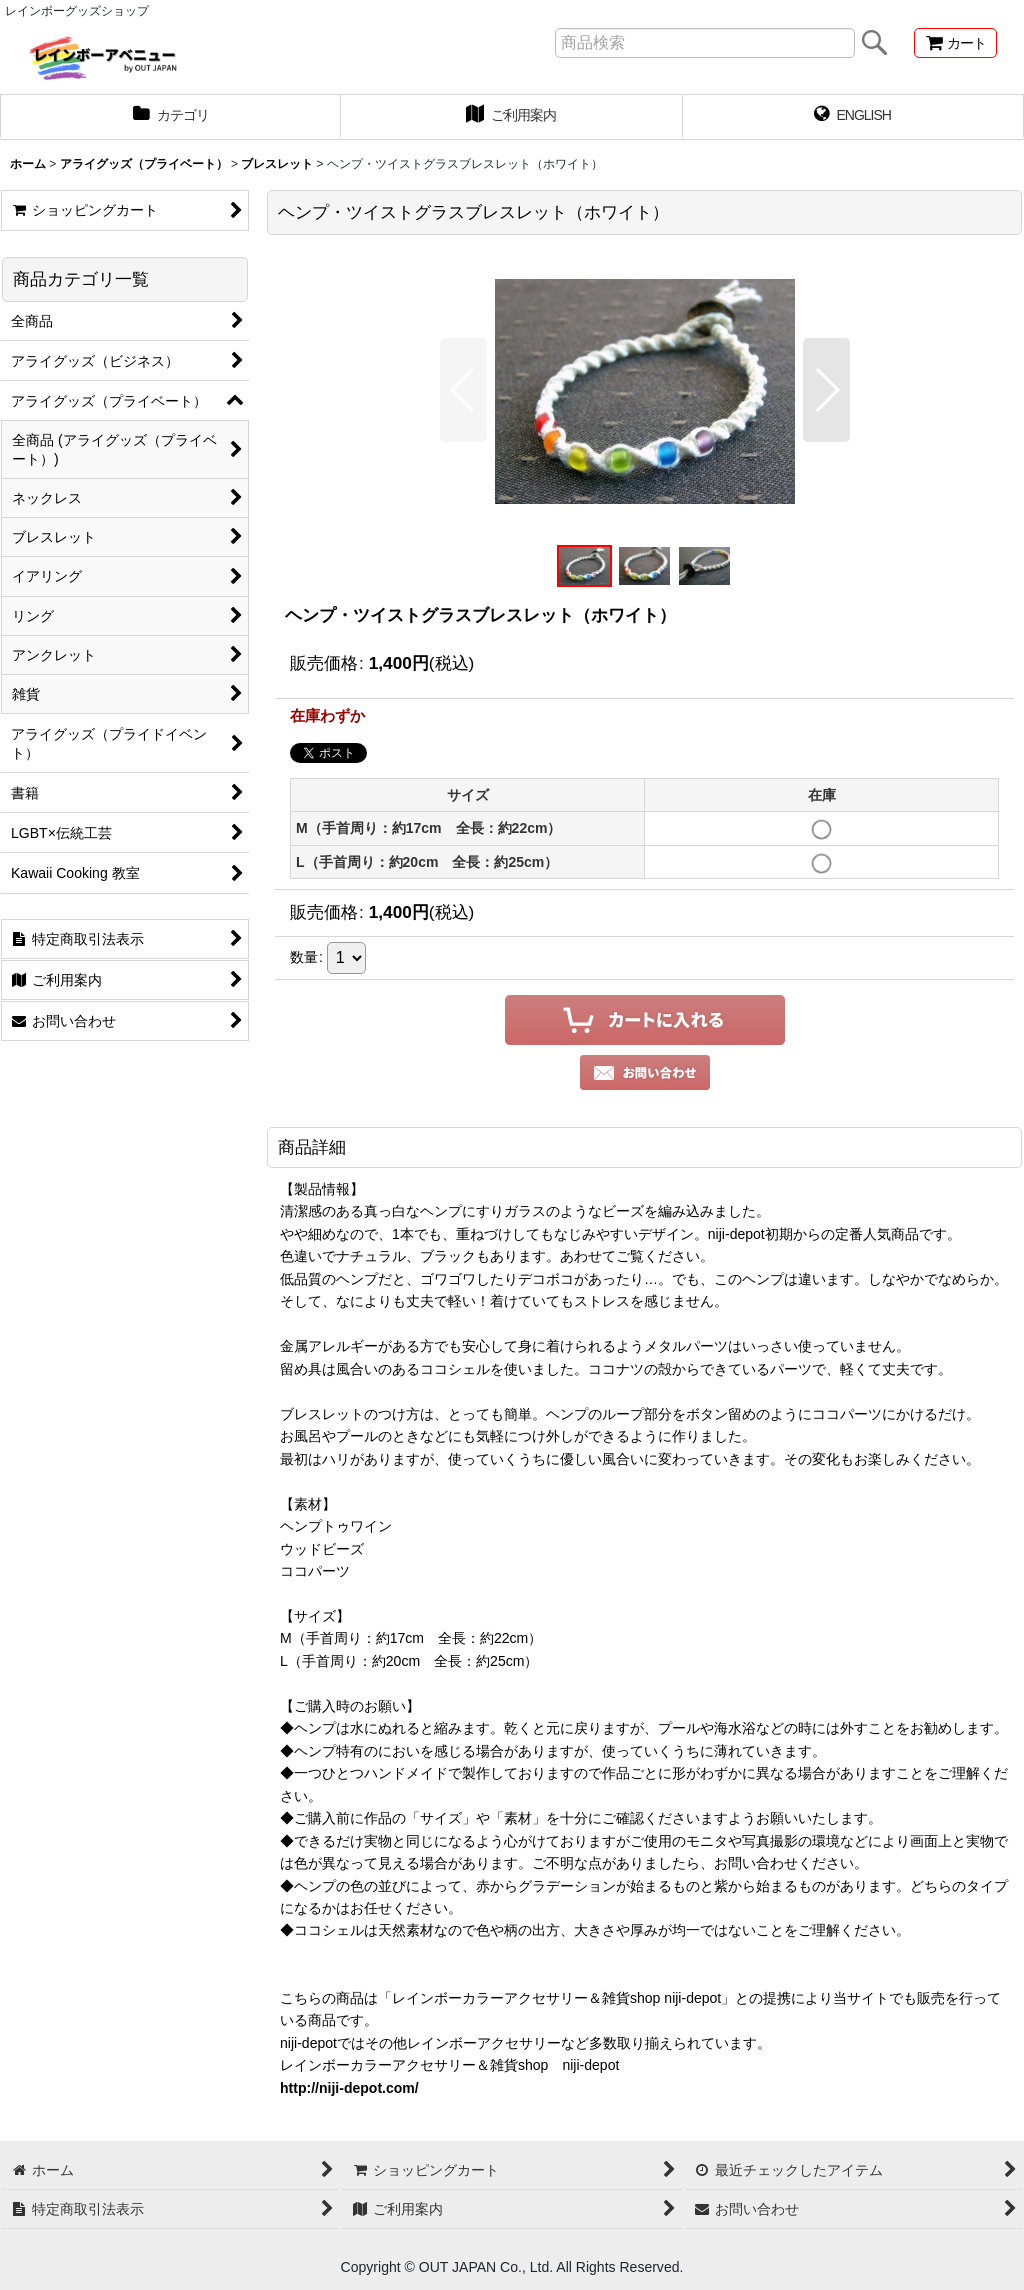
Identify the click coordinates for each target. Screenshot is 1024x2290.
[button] (463, 390)
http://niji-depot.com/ (349, 2088)
